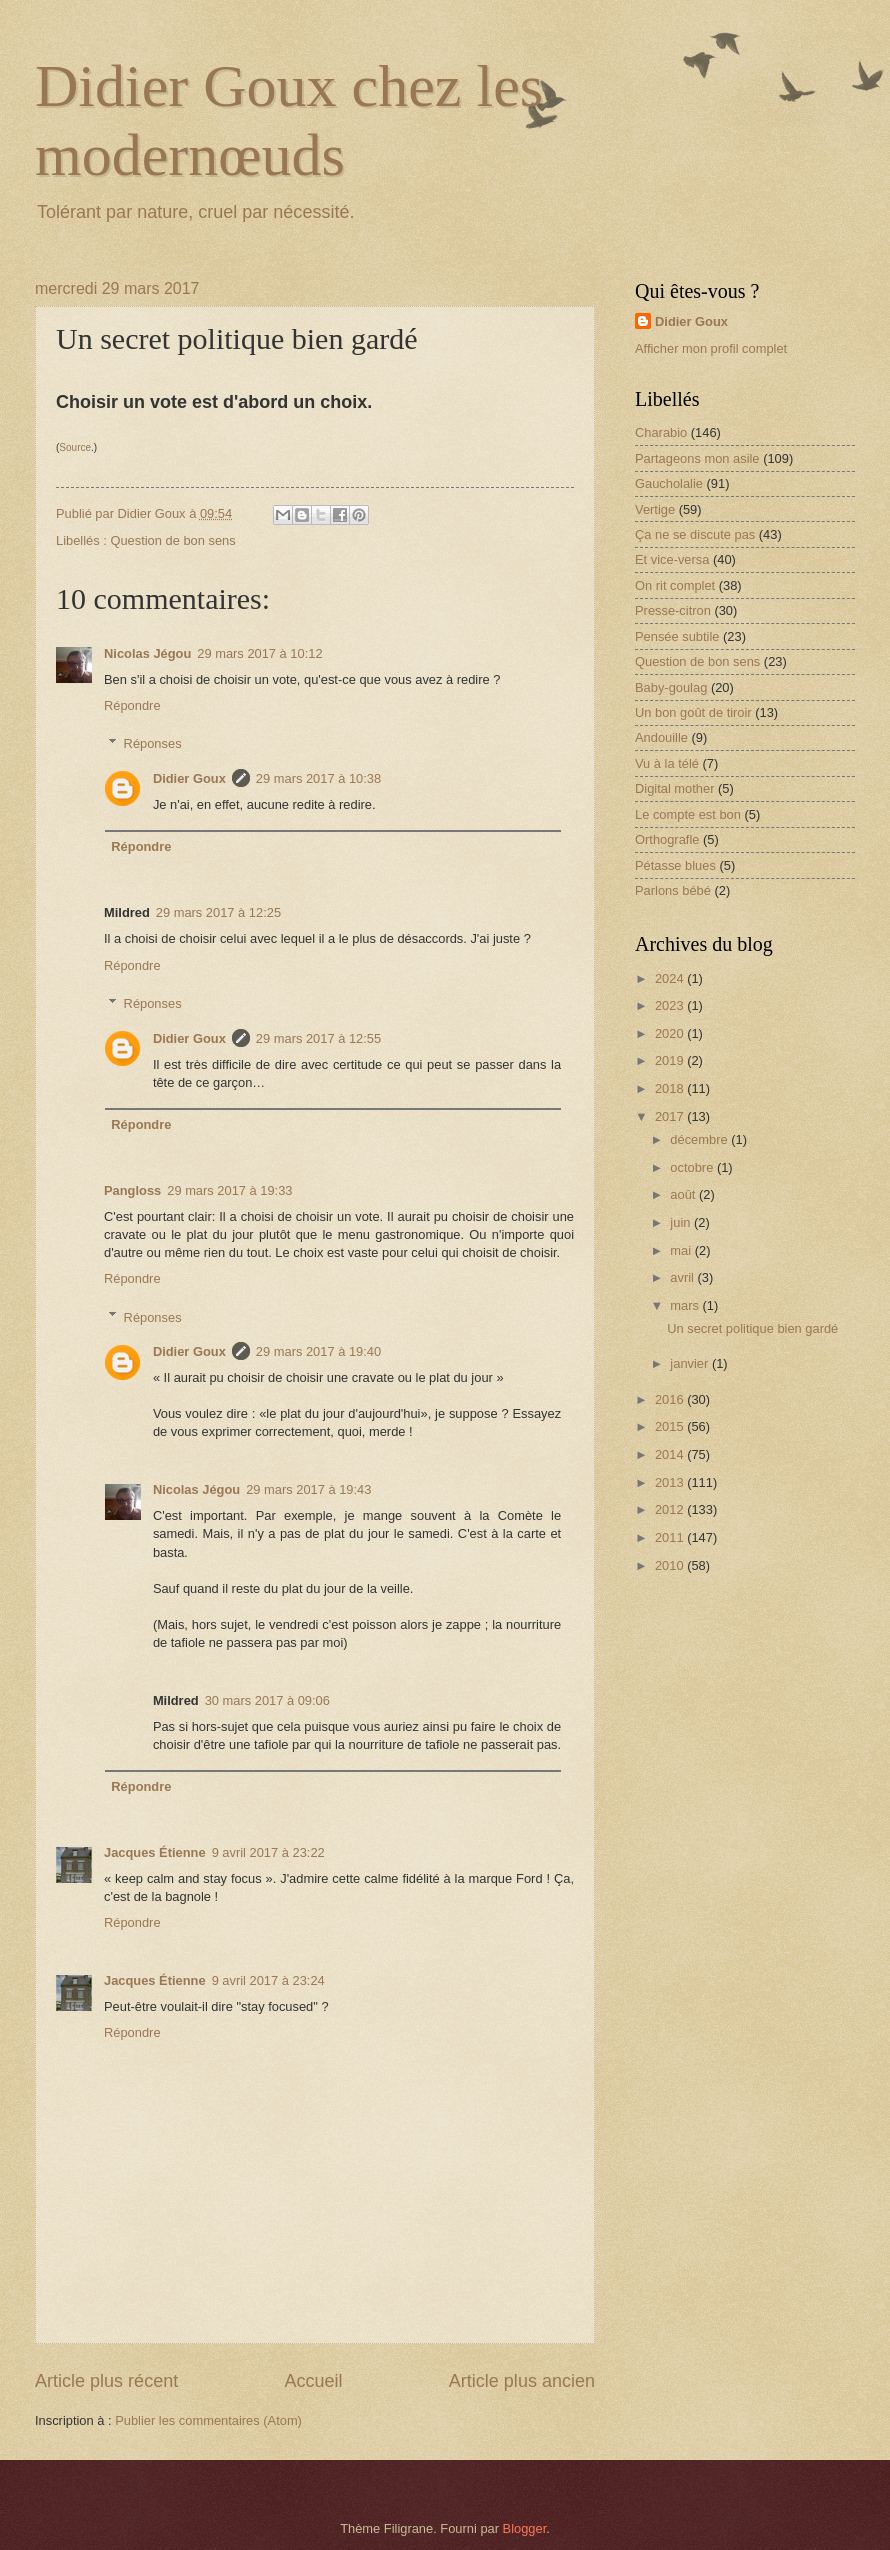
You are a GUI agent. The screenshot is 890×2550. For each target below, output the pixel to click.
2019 (671, 1060)
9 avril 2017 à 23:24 (268, 1980)
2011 (671, 1537)
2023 (671, 1005)
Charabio (661, 432)
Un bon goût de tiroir (693, 712)
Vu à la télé (667, 763)
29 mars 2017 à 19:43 (308, 1489)
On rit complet (675, 585)
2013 (671, 1482)
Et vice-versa (672, 559)
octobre (693, 1167)
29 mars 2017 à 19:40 (318, 1351)
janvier (691, 1363)
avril (683, 1277)
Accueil (313, 2381)
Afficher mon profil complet (711, 348)
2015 (671, 1426)
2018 (671, 1088)
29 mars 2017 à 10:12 (259, 653)
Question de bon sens (172, 540)
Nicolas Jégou (147, 653)
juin (682, 1222)
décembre (700, 1139)
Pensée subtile (677, 636)
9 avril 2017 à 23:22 (268, 1852)
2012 (671, 1509)
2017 (671, 1116)
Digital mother (674, 788)
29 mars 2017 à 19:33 (229, 1190)
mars (686, 1305)
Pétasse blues (675, 865)
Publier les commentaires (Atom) (208, 2420)
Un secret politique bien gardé (752, 1328)
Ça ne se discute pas (695, 534)
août (684, 1194)
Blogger (525, 2528)
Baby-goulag (671, 687)
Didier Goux (189, 778)
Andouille (661, 737)
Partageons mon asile (697, 458)
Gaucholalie (669, 483)
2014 (671, 1454)
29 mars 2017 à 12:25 (218, 912)
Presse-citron (673, 610)
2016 (671, 1399)
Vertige (655, 509)
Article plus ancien (522, 2381)
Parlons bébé (673, 890)
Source (75, 447)
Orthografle (667, 839)
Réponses (153, 743)
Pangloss (132, 1190)
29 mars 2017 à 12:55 (318, 1038)
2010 (671, 1565)
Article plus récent (106, 2381)
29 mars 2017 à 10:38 (318, 778)
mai (682, 1250)
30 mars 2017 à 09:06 (267, 1700)
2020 (671, 1033)
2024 (671, 978)
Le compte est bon (688, 814)
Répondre (132, 705)
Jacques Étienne (155, 1852)
